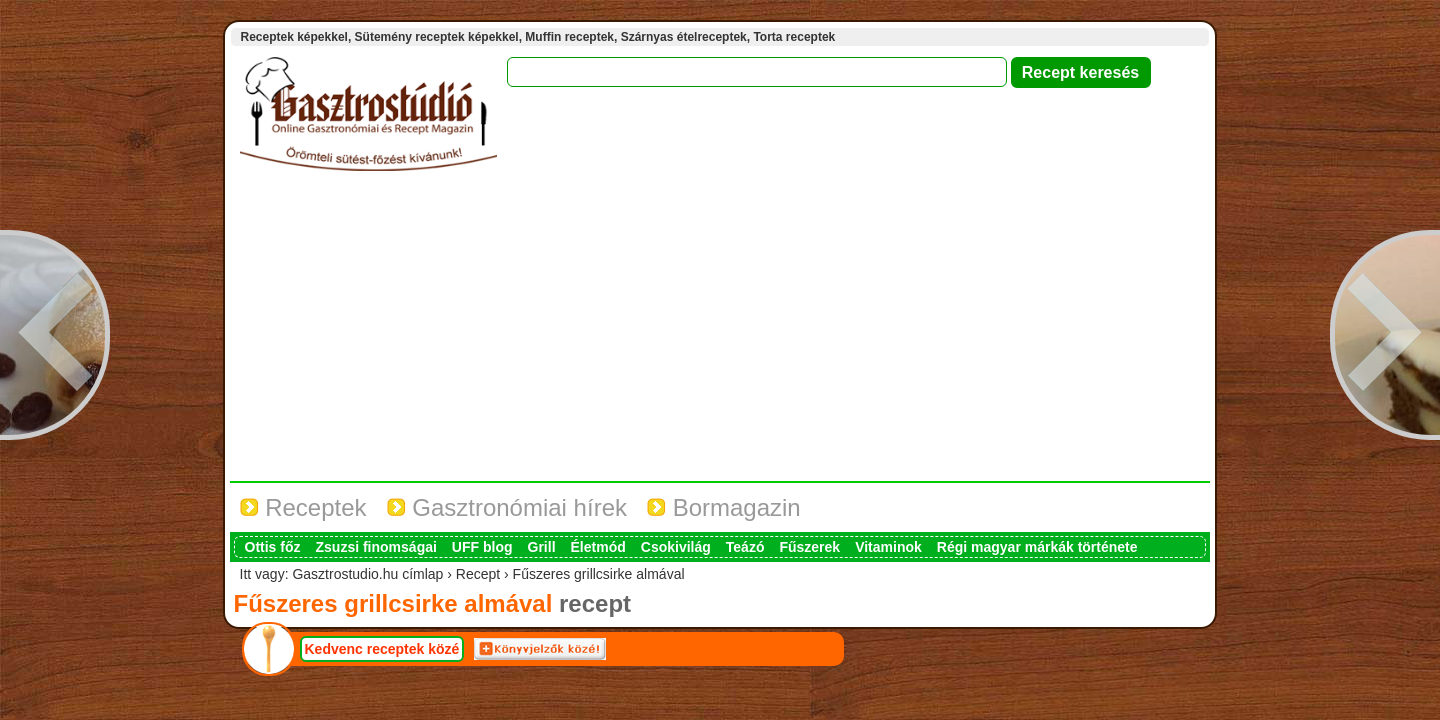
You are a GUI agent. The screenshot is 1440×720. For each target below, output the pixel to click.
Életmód (598, 547)
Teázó (745, 547)
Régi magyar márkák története (1037, 547)
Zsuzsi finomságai (376, 547)
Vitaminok (888, 547)
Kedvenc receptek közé (382, 649)
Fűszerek (809, 547)
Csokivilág (676, 547)
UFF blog (482, 547)
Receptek (303, 507)
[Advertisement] (720, 331)
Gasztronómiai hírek (507, 507)
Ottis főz (273, 547)
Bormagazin (724, 507)
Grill (542, 547)
